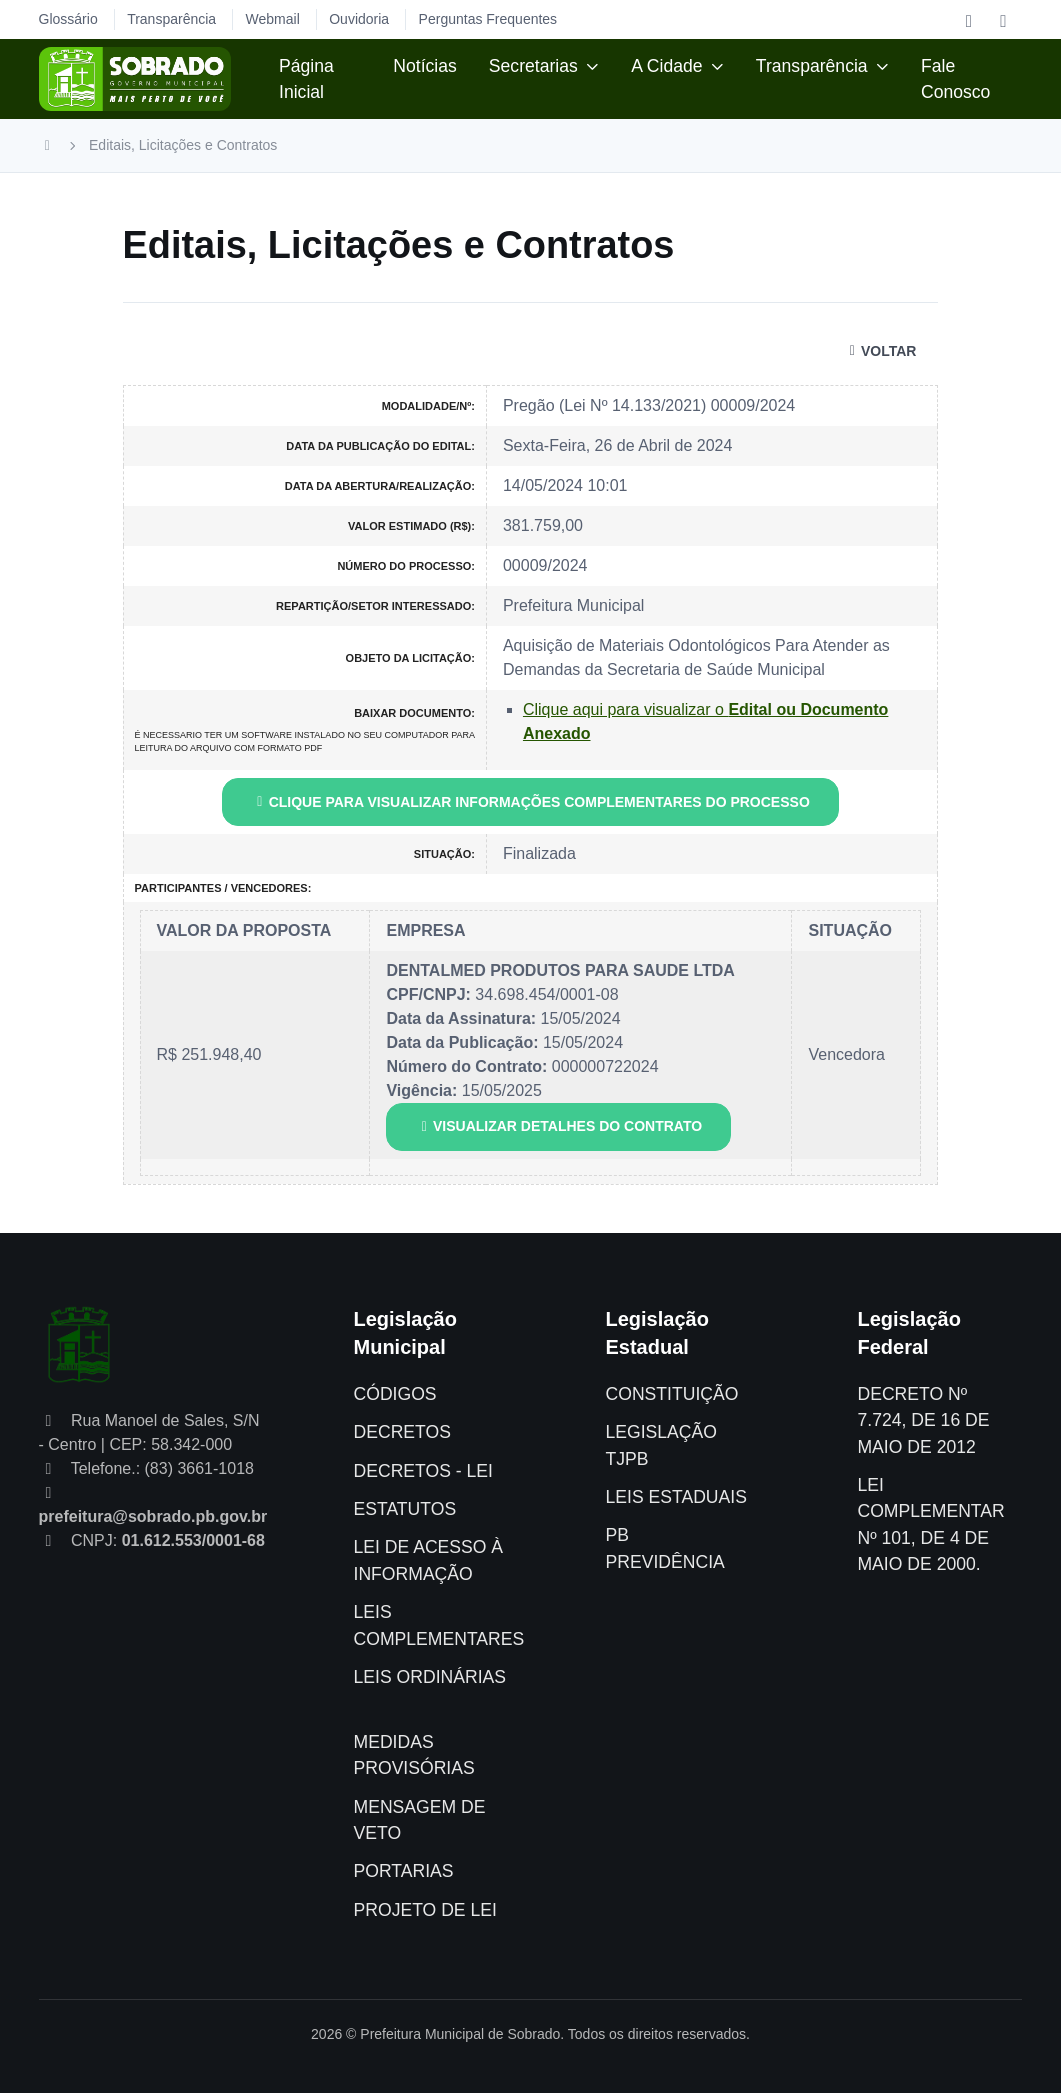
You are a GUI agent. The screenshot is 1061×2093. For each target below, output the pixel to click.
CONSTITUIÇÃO (671, 1394)
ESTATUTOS (405, 1509)
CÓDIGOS (395, 1394)
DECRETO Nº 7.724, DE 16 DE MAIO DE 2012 (923, 1420)
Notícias (425, 66)
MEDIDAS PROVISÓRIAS (414, 1755)
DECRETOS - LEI (423, 1471)
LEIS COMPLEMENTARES (439, 1625)
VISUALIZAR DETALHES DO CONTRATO (558, 1126)
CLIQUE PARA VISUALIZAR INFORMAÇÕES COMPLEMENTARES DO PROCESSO (530, 802)
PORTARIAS (404, 1871)
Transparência (812, 66)
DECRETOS (402, 1432)
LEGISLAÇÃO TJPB (660, 1445)
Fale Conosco (955, 79)
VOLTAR (879, 351)
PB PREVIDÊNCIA (664, 1548)
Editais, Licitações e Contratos (183, 145)
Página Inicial (306, 79)
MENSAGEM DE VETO (420, 1820)
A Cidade (666, 66)
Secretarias (533, 66)
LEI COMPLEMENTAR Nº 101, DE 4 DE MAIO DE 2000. (930, 1524)
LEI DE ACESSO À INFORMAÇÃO (429, 1560)
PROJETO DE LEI (425, 1910)
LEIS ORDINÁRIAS (430, 1677)
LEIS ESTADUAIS (675, 1497)
